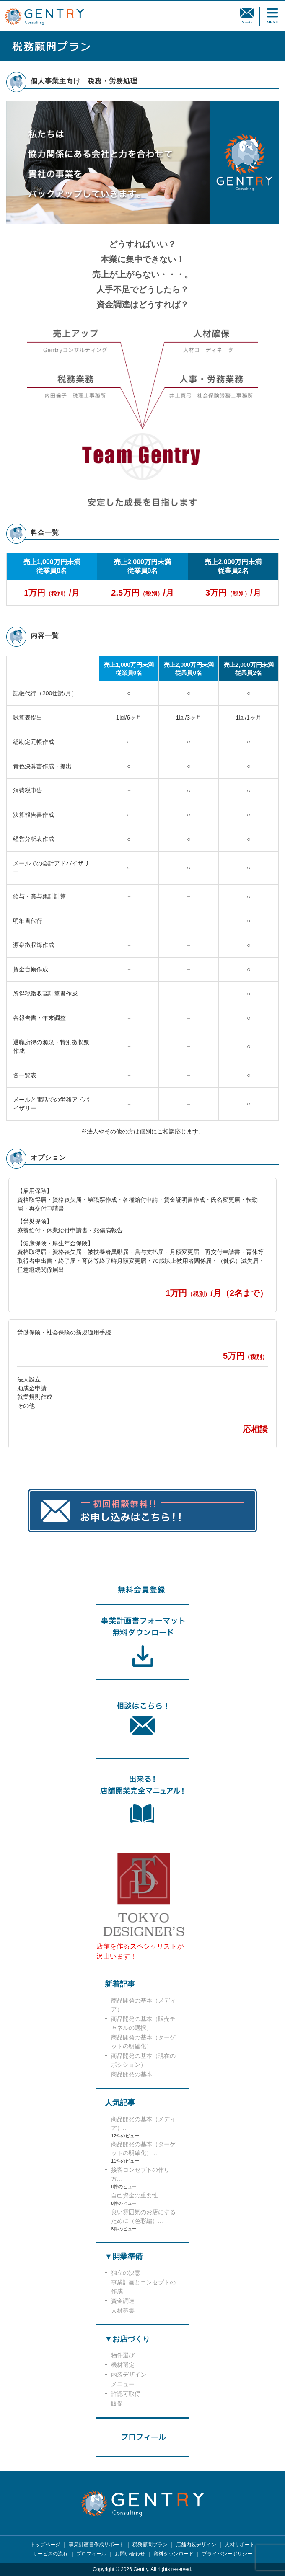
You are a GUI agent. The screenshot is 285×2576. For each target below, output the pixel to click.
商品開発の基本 (131, 2074)
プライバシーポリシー (227, 2554)
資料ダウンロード (173, 2554)
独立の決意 (125, 2272)
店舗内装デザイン (196, 2545)
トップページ (45, 2545)
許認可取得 (125, 2393)
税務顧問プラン (150, 2545)
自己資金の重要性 (134, 2195)
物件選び (123, 2355)
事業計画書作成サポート (96, 2545)
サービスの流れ (50, 2554)
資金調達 (123, 2300)
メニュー (123, 2384)
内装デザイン (128, 2374)
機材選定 (123, 2365)
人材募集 (123, 2310)
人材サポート (240, 2545)
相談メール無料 (247, 16)
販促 (117, 2403)
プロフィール (91, 2554)
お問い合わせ (130, 2554)
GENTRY (44, 16)
